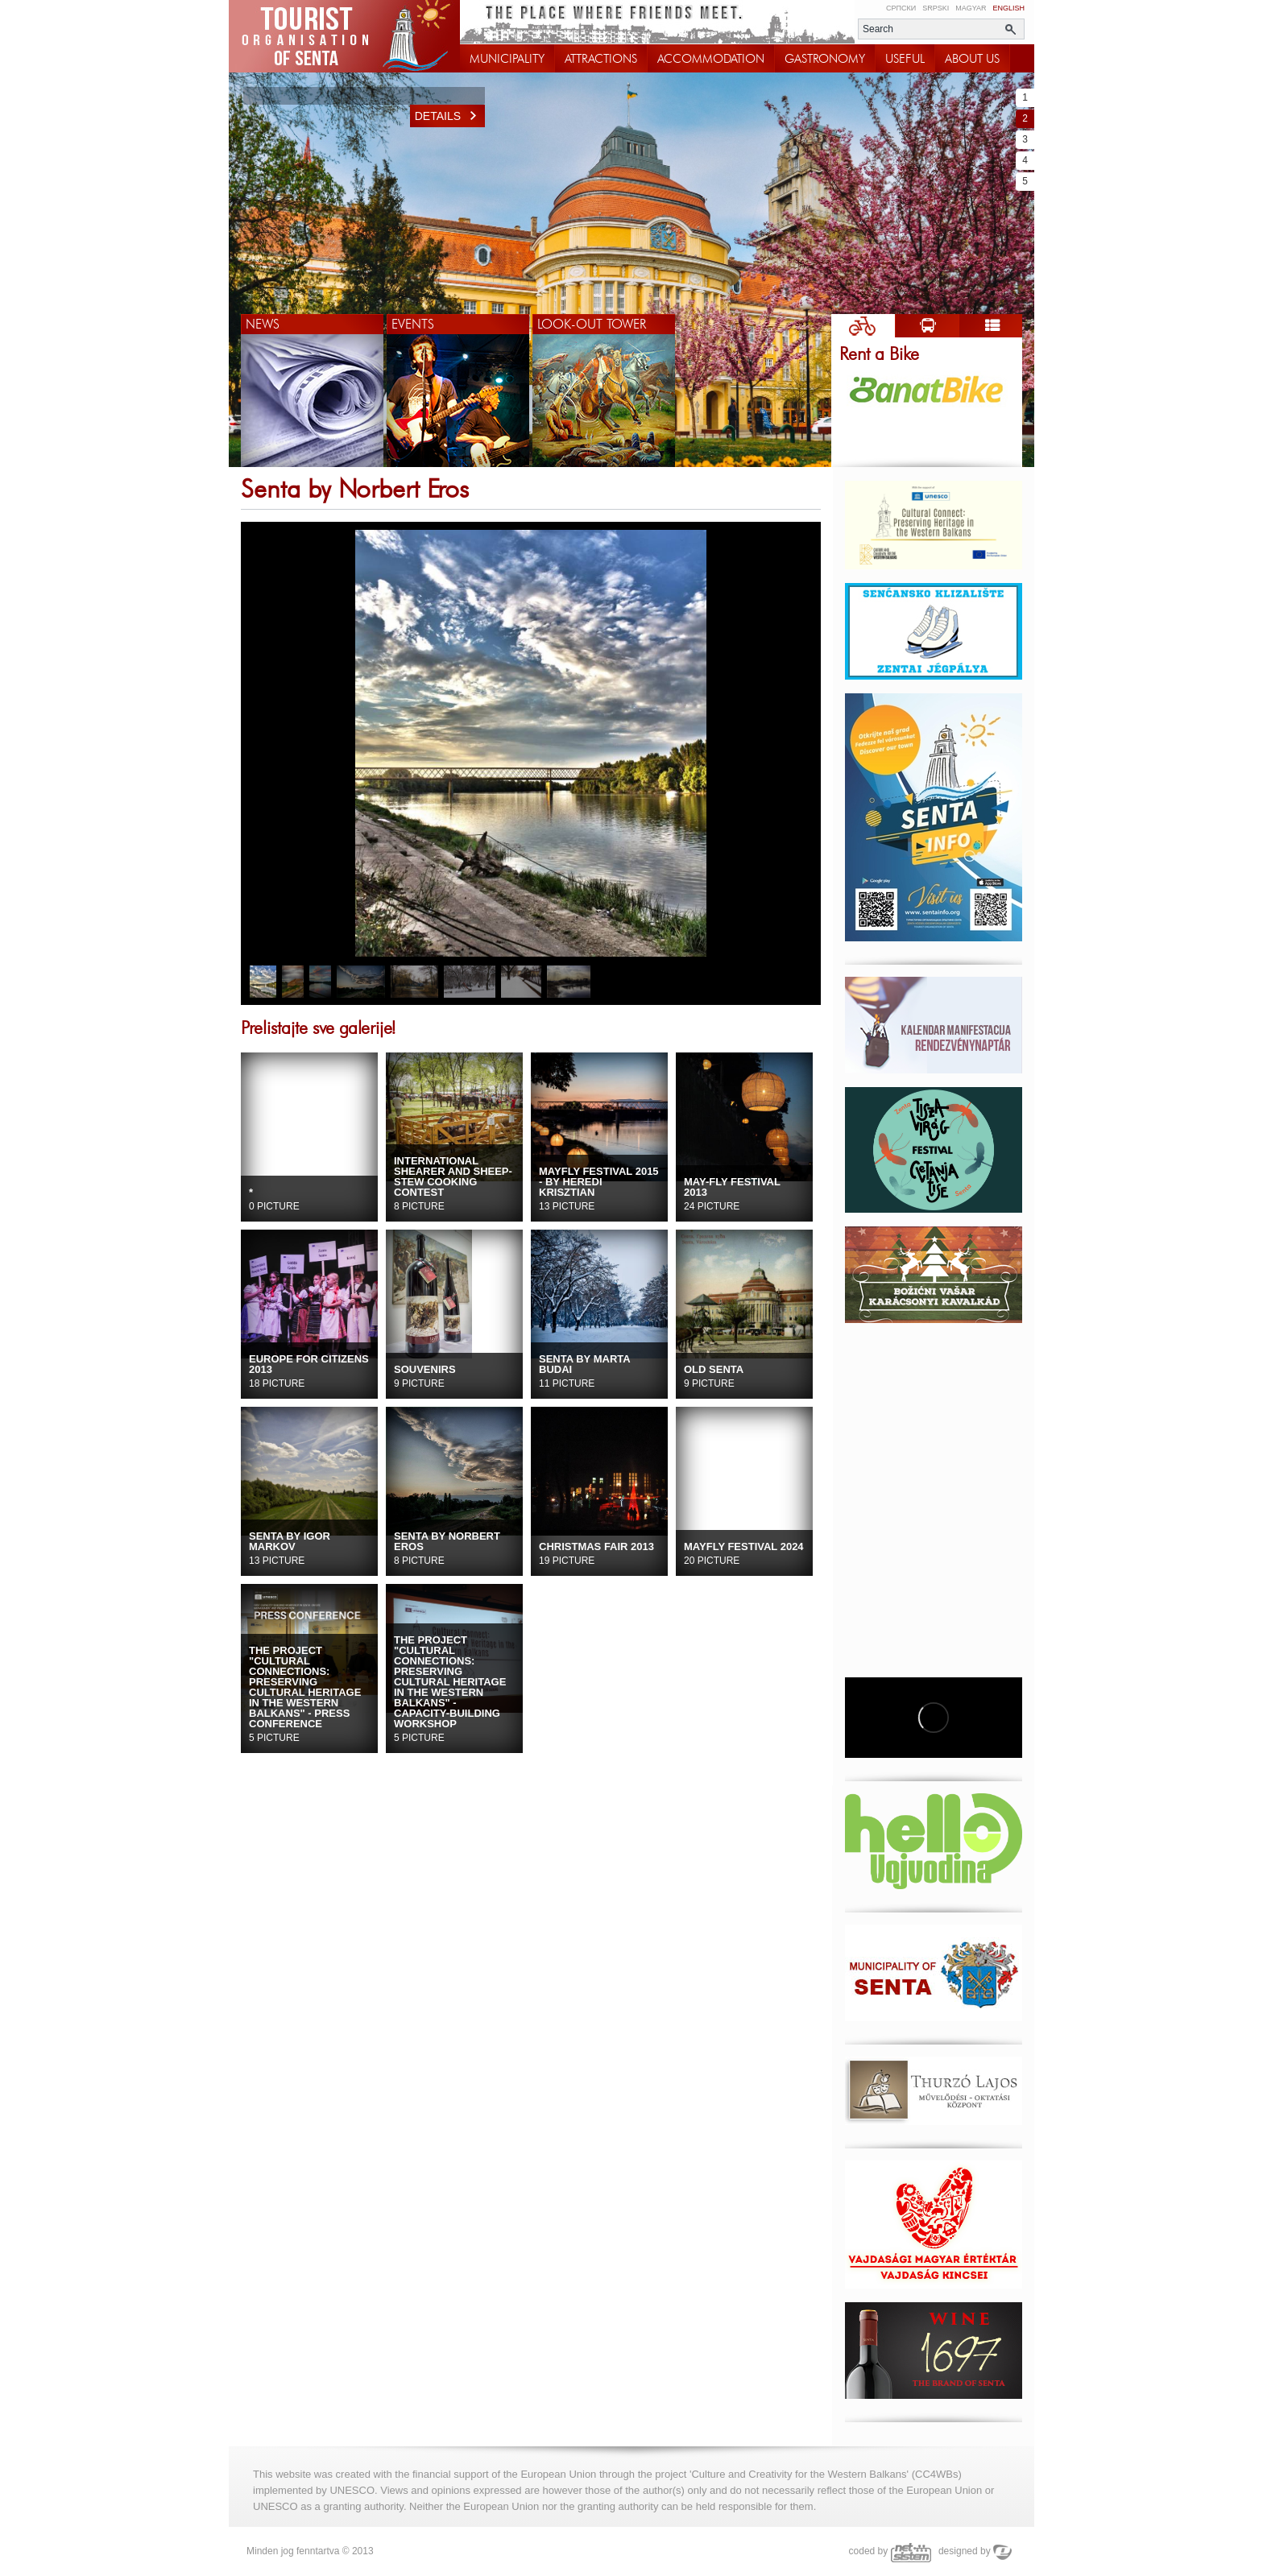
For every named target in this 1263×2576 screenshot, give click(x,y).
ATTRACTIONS (601, 59)
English (1008, 8)
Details (450, 116)
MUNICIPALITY (507, 59)
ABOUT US (972, 59)
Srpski (935, 8)
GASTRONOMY (825, 59)
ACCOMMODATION (710, 59)
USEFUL (905, 59)
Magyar (970, 8)
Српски (901, 8)
